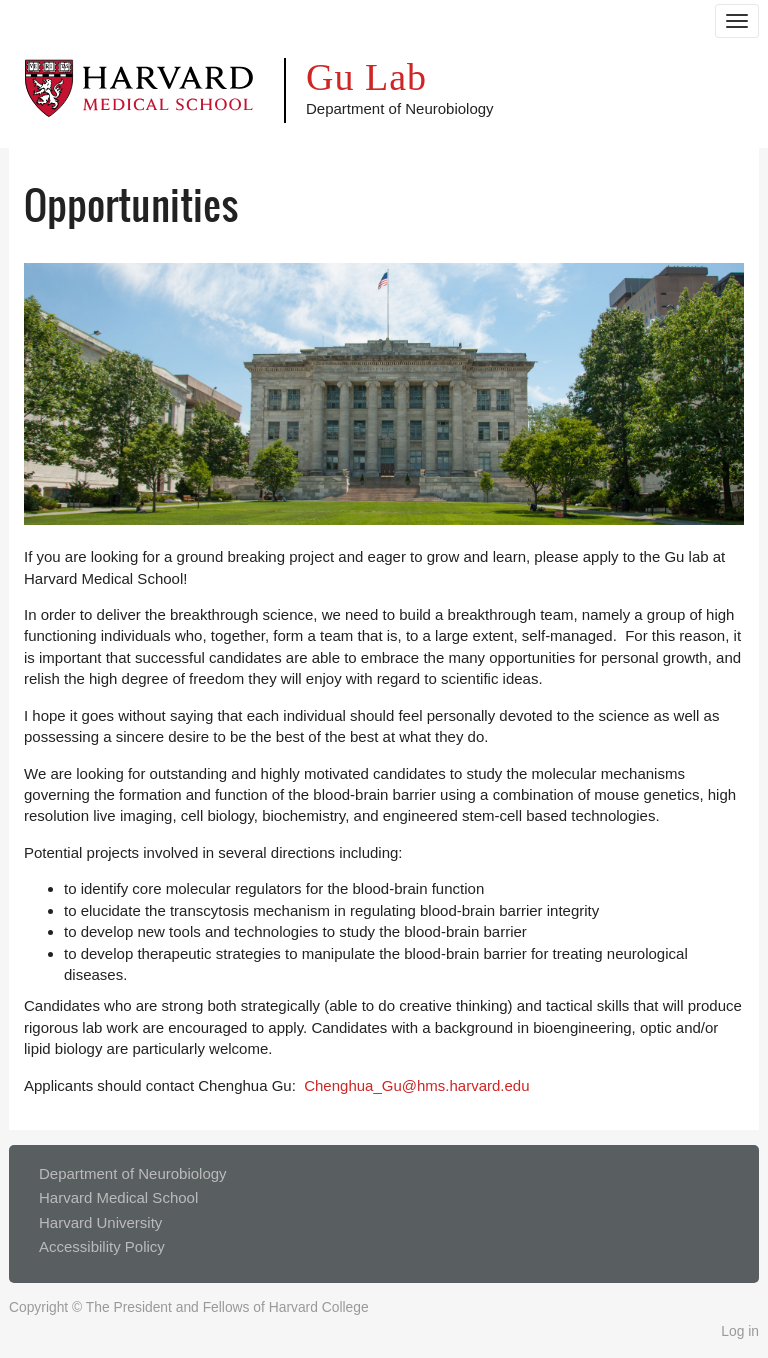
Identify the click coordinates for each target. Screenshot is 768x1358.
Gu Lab (366, 77)
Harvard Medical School (118, 1197)
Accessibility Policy (102, 1246)
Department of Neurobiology (133, 1173)
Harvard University (100, 1222)
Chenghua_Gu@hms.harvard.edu (416, 1085)
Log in (740, 1331)
